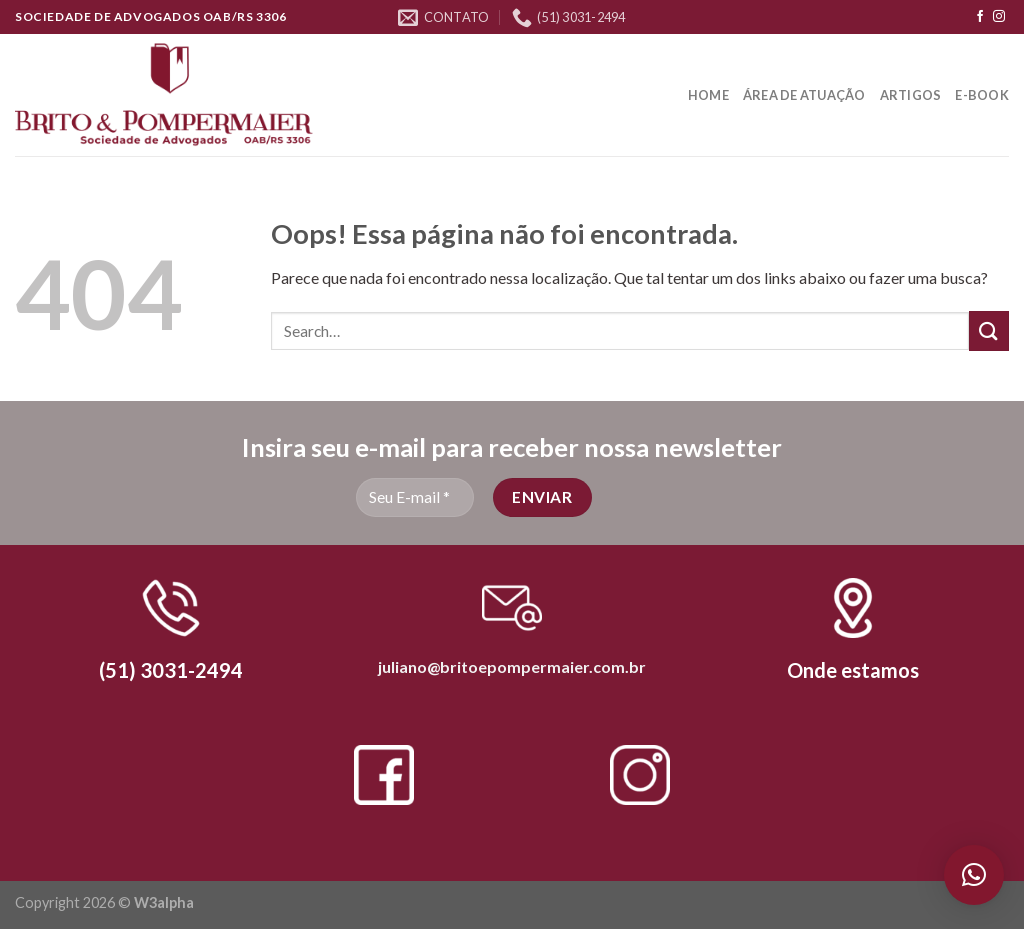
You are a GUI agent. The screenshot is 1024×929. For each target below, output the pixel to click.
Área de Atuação (804, 95)
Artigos (911, 95)
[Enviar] (989, 330)
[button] (974, 875)
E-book (982, 95)
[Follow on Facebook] (980, 17)
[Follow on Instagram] (999, 17)
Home (708, 95)
